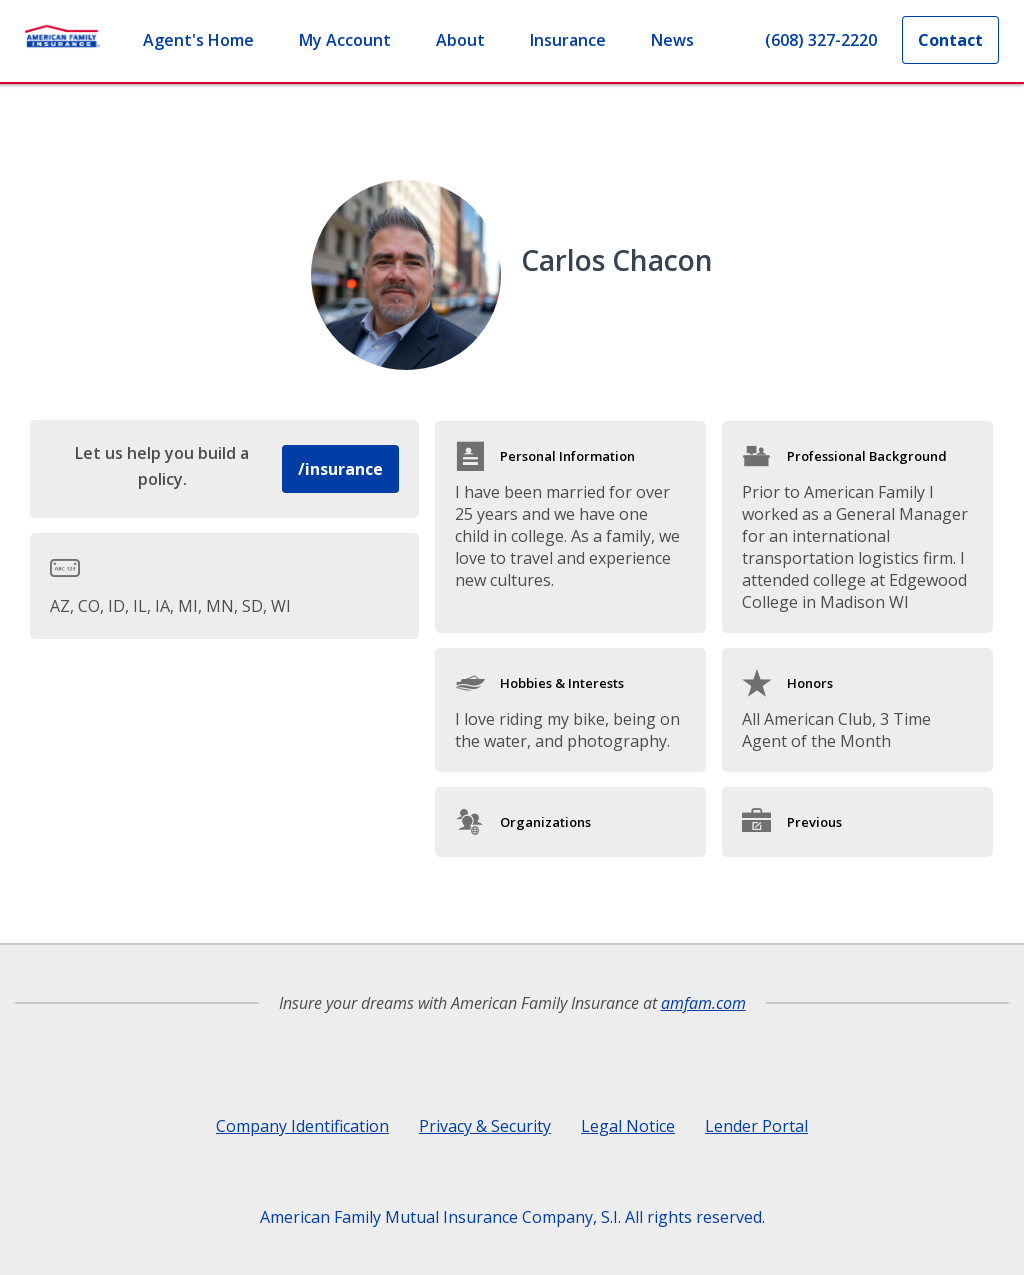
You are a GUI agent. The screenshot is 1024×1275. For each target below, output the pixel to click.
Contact (950, 40)
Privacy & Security (485, 1126)
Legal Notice (628, 1126)
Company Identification (302, 1126)
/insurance (340, 469)
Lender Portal (756, 1126)
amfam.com (703, 1003)
